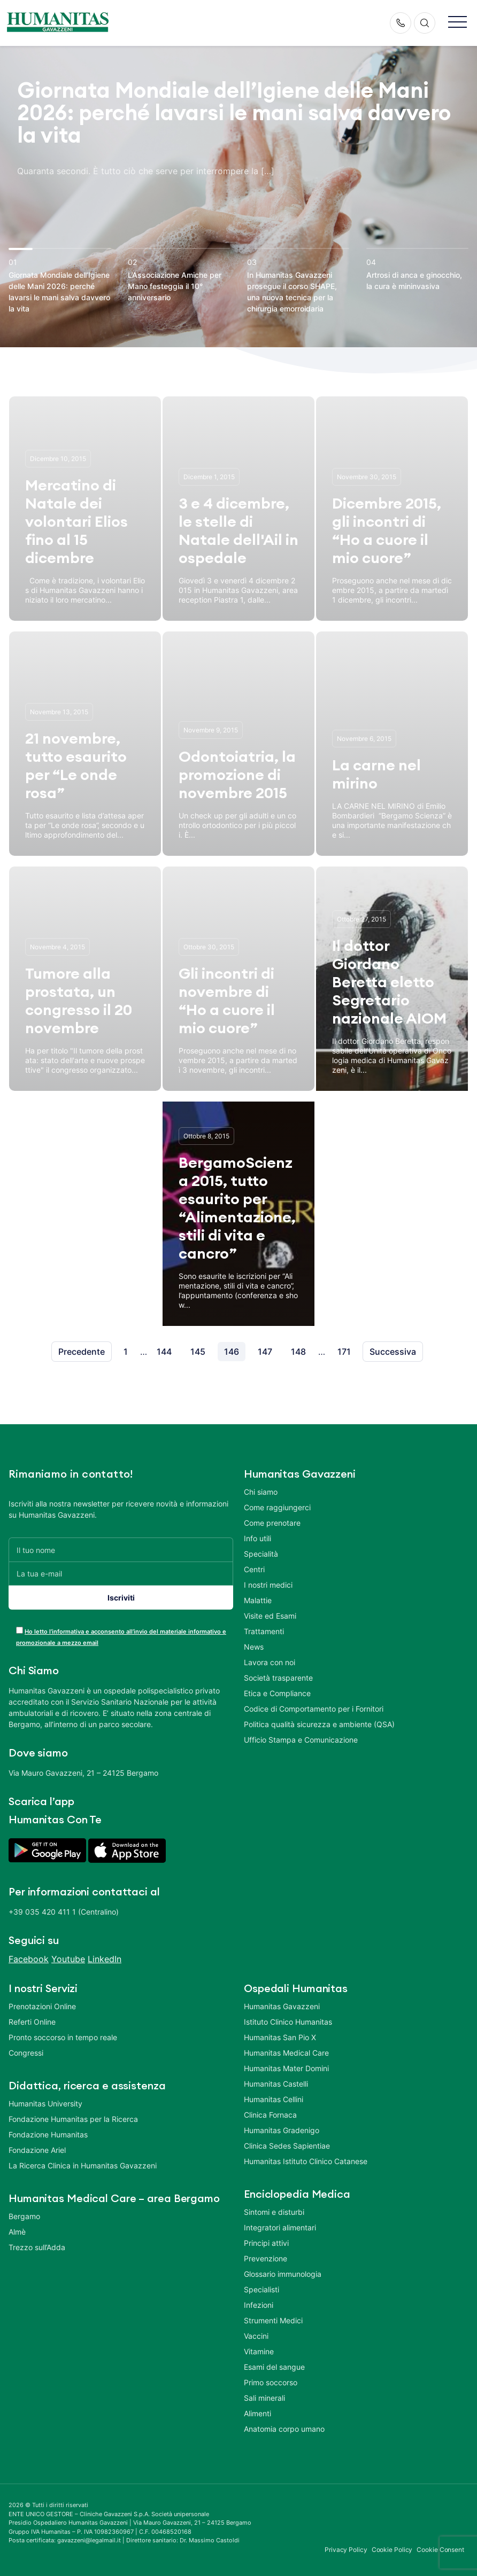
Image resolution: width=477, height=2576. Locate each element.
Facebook (29, 1959)
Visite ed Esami (270, 1615)
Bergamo (24, 2216)
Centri (254, 1569)
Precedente (81, 1351)
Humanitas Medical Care (286, 2052)
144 (164, 1351)
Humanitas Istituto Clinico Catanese (305, 2161)
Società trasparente (278, 1677)
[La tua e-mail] (121, 1574)
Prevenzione (265, 2258)
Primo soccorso (270, 2382)
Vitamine (259, 2351)
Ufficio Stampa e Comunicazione (301, 1739)
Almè (17, 2231)
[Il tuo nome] (121, 1549)
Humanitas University (45, 2103)
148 (298, 1351)
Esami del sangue (274, 2366)
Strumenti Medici (273, 2320)
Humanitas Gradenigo (281, 2130)
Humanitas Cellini (273, 2099)
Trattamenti (264, 1631)
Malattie (258, 1600)
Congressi (26, 2052)
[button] (457, 22)
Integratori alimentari (280, 2227)
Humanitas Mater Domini (286, 2068)
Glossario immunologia (282, 2273)
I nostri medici (268, 1584)
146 (231, 1351)
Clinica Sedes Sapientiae (287, 2145)
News (254, 1646)
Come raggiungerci (277, 1507)
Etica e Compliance (277, 1693)
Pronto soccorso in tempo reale (63, 2037)
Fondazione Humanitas (48, 2134)
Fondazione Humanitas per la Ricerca (73, 2119)
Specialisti (261, 2289)
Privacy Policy (346, 2550)
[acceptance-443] (19, 1630)
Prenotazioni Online (42, 2006)
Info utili (257, 1538)
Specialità (261, 1553)
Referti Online (32, 2021)
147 (265, 1351)
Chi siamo (261, 1491)
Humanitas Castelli (276, 2083)
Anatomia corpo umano (284, 2428)
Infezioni (258, 2304)
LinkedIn (104, 1959)
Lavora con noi (269, 1662)
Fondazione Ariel (37, 2150)
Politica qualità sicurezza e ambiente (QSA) (319, 1724)
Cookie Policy (392, 2550)
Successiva (393, 1351)
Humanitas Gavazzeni (282, 2006)
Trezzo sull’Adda (37, 2247)
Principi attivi (266, 2242)
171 (344, 1351)
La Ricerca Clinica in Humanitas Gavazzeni (83, 2165)
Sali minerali (264, 2397)
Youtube (68, 1959)
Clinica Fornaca (270, 2114)
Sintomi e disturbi (274, 2211)
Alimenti (257, 2413)
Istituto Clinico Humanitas (288, 2021)
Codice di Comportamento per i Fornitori (313, 1708)
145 (197, 1351)
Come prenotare (272, 1522)
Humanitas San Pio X (280, 2037)
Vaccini (256, 2335)
